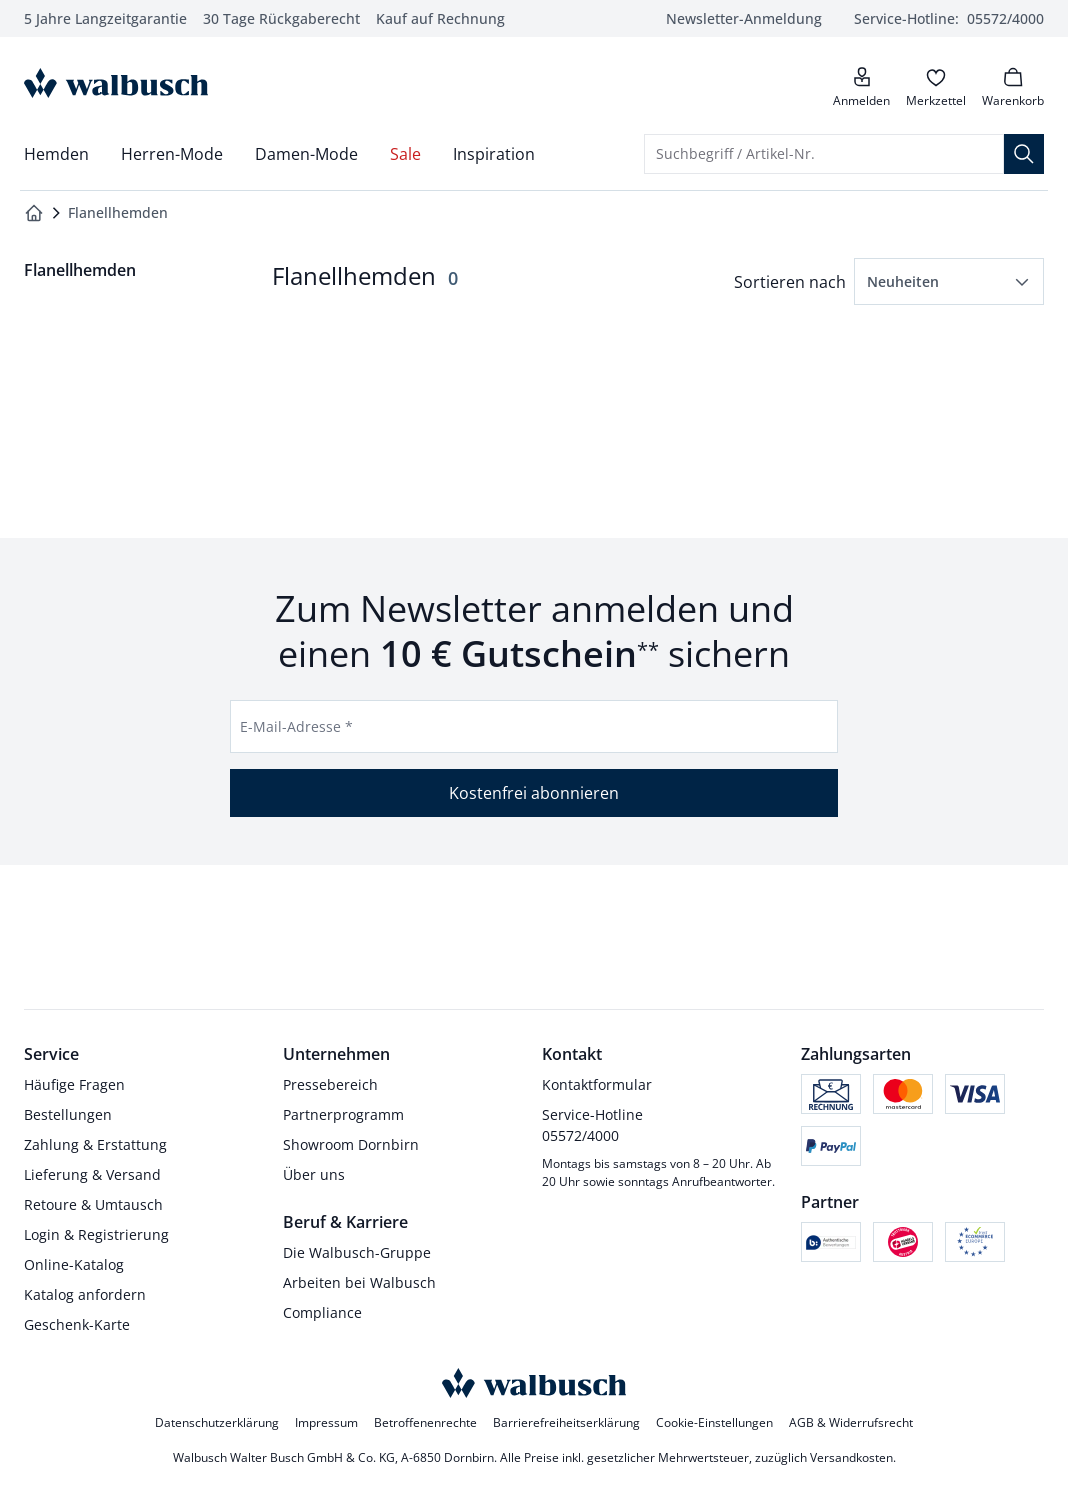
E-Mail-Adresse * (296, 726)
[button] (949, 281)
